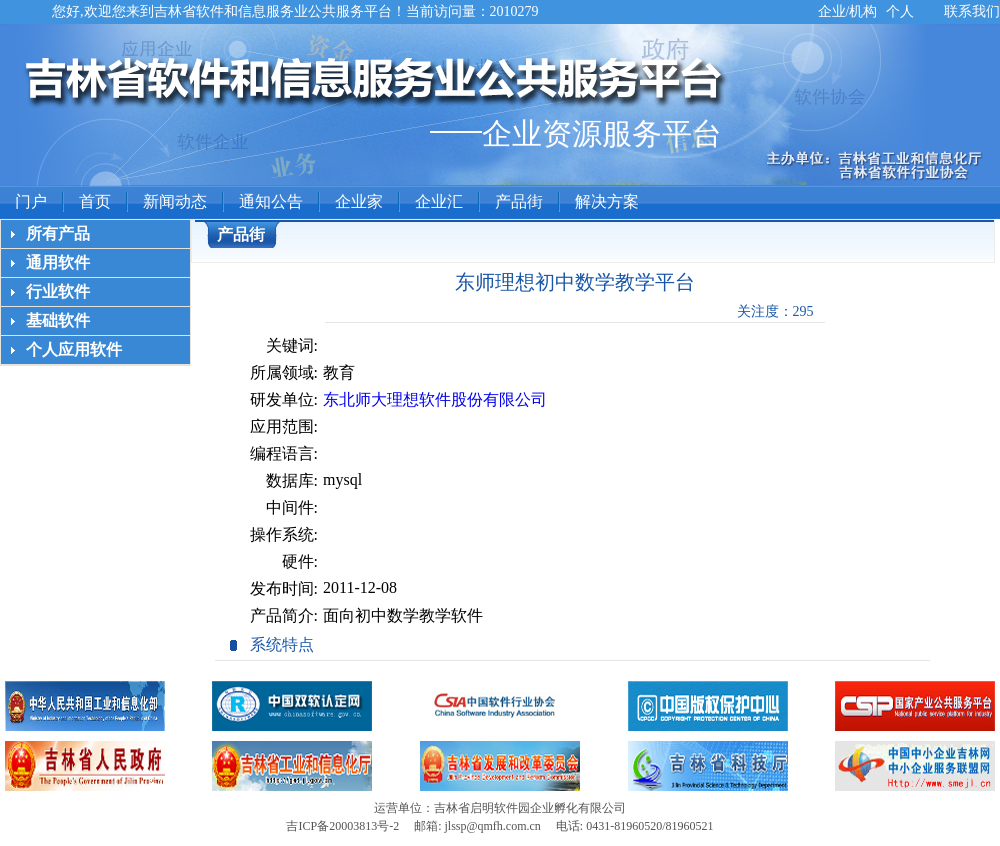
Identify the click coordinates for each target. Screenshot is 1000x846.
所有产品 (58, 233)
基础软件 (58, 320)
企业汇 (439, 201)
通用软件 (58, 262)
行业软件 (58, 291)
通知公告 (271, 201)
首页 (95, 201)
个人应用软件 (74, 349)
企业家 (359, 201)
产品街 (519, 201)
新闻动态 (175, 201)
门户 (31, 201)
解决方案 (607, 201)
